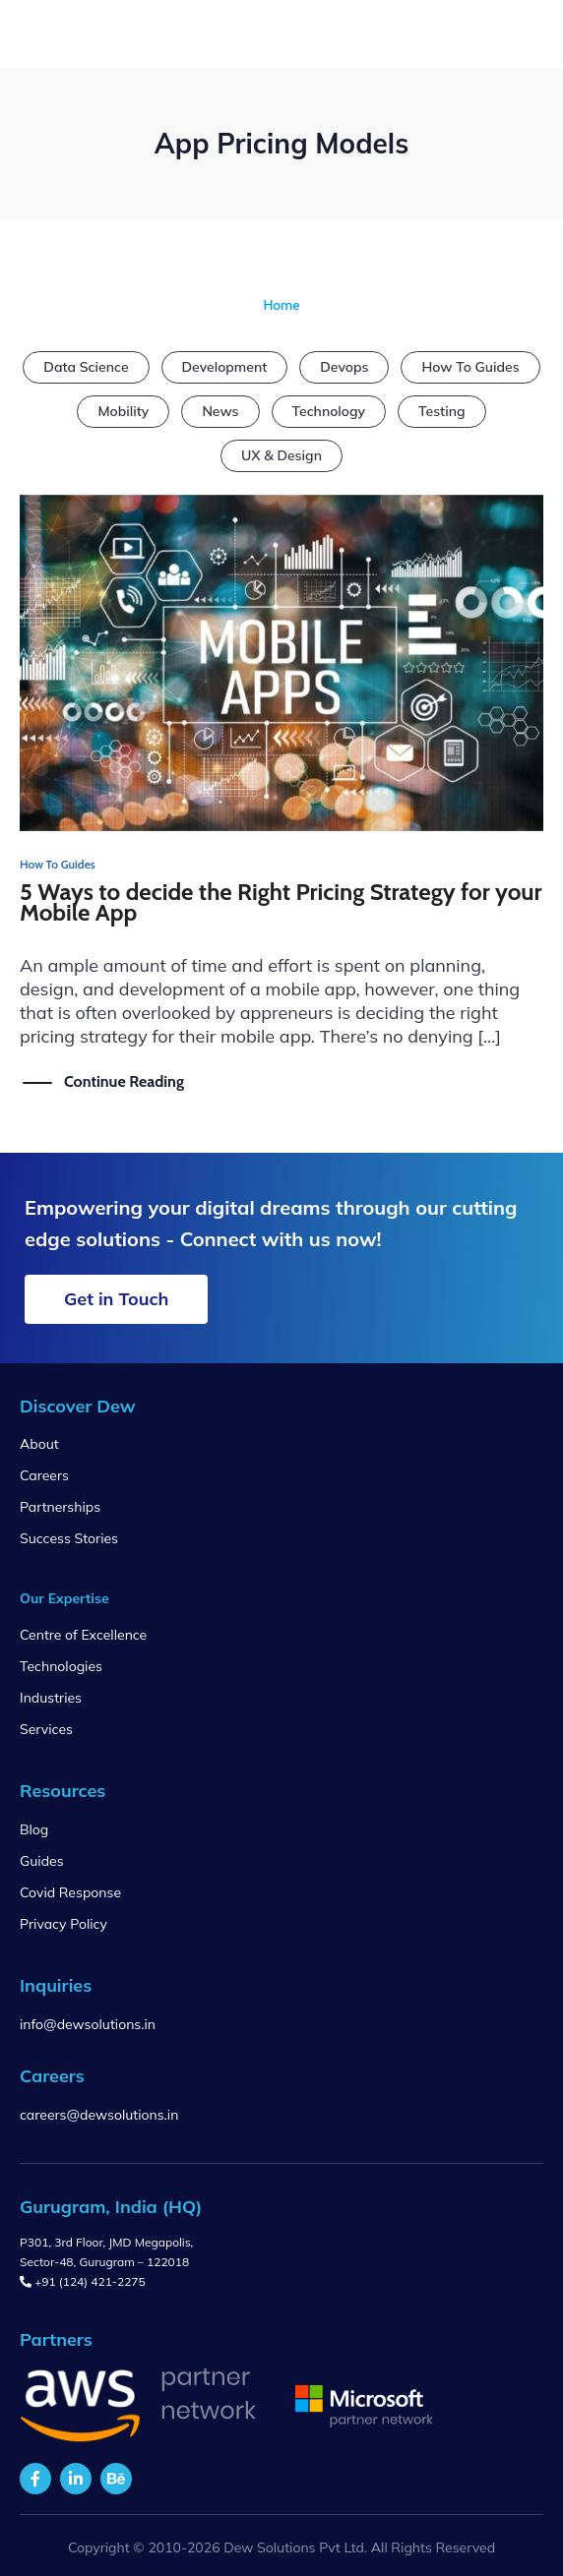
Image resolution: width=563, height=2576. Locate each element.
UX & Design (281, 455)
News (220, 411)
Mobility (123, 411)
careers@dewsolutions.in (99, 2115)
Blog (34, 1829)
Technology (329, 411)
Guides (42, 1861)
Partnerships (60, 1507)
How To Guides (470, 367)
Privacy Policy (63, 1924)
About (39, 1444)
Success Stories (69, 1538)
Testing (441, 411)
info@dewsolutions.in (88, 2024)
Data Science (85, 367)
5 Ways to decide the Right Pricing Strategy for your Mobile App (281, 902)
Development (225, 367)
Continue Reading (124, 1081)
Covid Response (70, 1892)
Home (281, 305)
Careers (44, 1475)
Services (46, 1729)
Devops (344, 367)
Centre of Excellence (83, 1635)
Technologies (61, 1666)
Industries (51, 1698)
